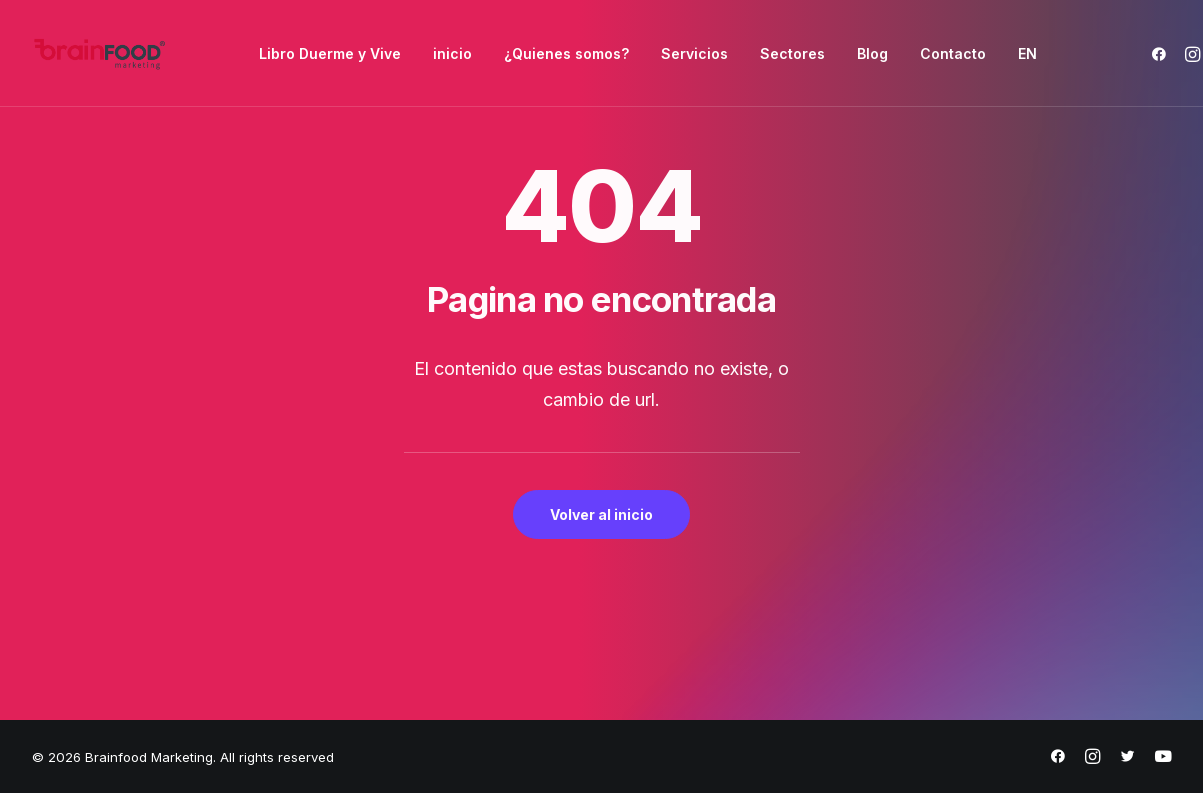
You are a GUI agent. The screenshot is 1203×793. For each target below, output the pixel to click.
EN (1027, 53)
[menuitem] (330, 53)
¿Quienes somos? (566, 53)
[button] (1162, 53)
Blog (872, 53)
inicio (452, 53)
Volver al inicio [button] (601, 514)
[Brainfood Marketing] (100, 53)
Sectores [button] (792, 53)
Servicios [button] (694, 53)
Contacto (953, 53)
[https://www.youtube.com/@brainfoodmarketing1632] (1163, 759)
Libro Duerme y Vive (330, 53)
